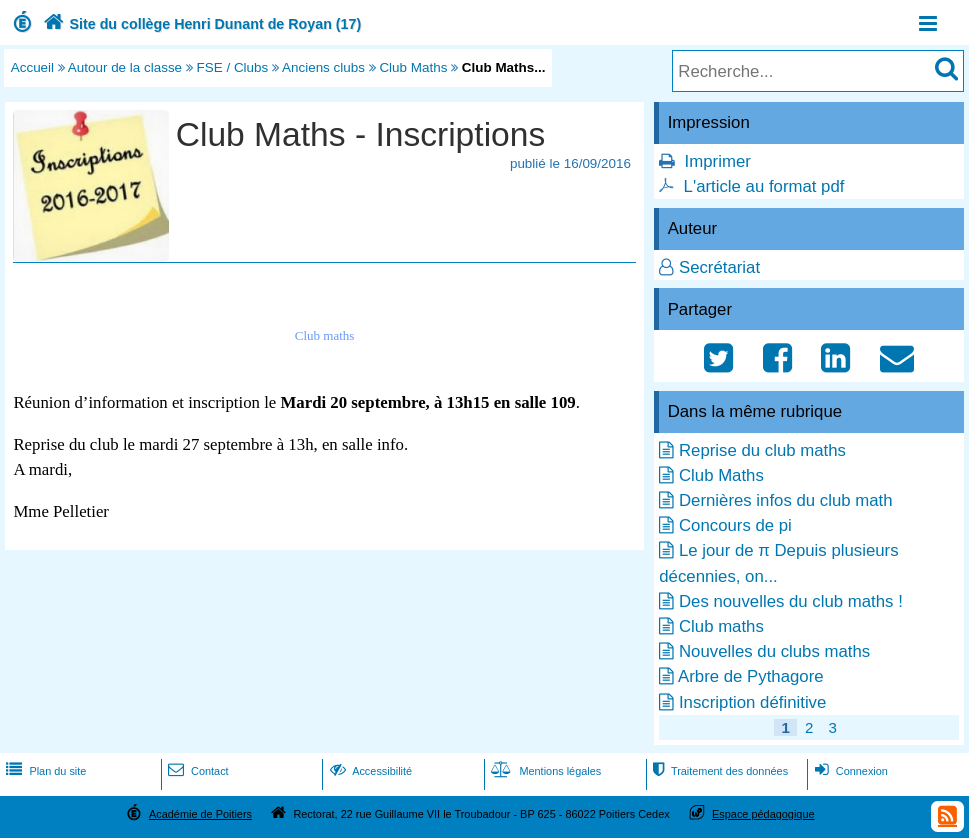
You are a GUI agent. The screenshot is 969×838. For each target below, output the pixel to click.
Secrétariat (719, 267)
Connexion (849, 771)
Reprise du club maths (762, 450)
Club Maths (413, 67)
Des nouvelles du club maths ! (791, 601)
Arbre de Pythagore (751, 676)
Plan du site (44, 771)
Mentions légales (544, 771)
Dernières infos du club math (786, 500)
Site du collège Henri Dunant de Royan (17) (200, 24)
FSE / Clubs (233, 67)
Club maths (721, 626)
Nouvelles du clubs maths (774, 651)
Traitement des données (718, 771)
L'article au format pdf (764, 186)
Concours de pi (735, 525)
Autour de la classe (125, 67)
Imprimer (718, 161)
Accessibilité (369, 771)
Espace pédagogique (763, 814)
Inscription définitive (752, 702)
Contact (196, 771)
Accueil (32, 67)
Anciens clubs (323, 67)
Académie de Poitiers (200, 814)
